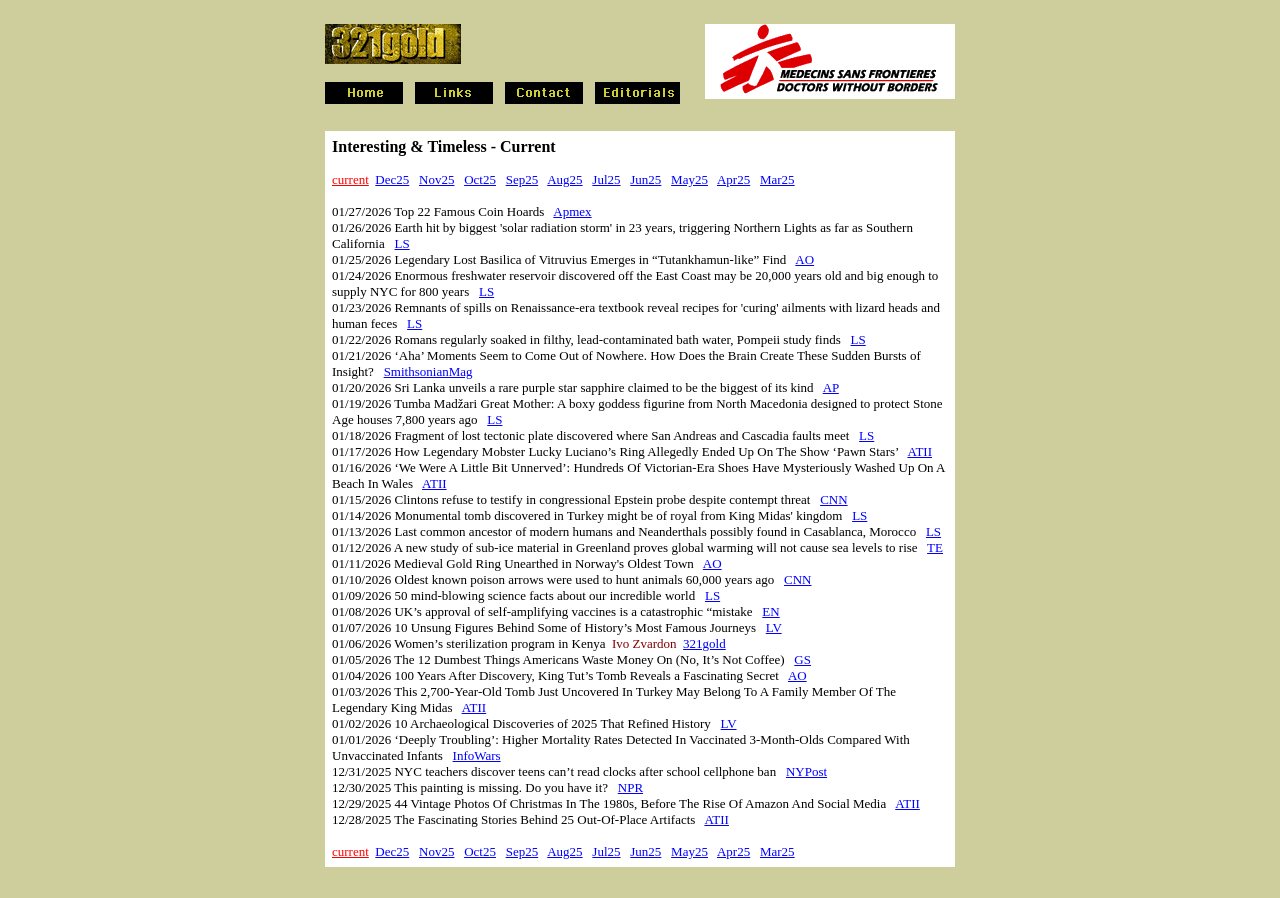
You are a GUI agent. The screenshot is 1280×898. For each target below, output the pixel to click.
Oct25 (480, 179)
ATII (919, 451)
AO (804, 259)
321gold (704, 643)
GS (802, 659)
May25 (689, 179)
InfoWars (477, 755)
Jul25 (606, 179)
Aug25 (564, 179)
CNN (833, 499)
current (350, 179)
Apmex (572, 211)
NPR (630, 787)
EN (770, 611)
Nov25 (436, 179)
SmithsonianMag (428, 371)
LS (401, 243)
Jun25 (645, 179)
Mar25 (777, 179)
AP (831, 387)
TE (935, 547)
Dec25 (392, 179)
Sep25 (522, 179)
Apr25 (733, 179)
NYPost (806, 771)
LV (774, 627)
